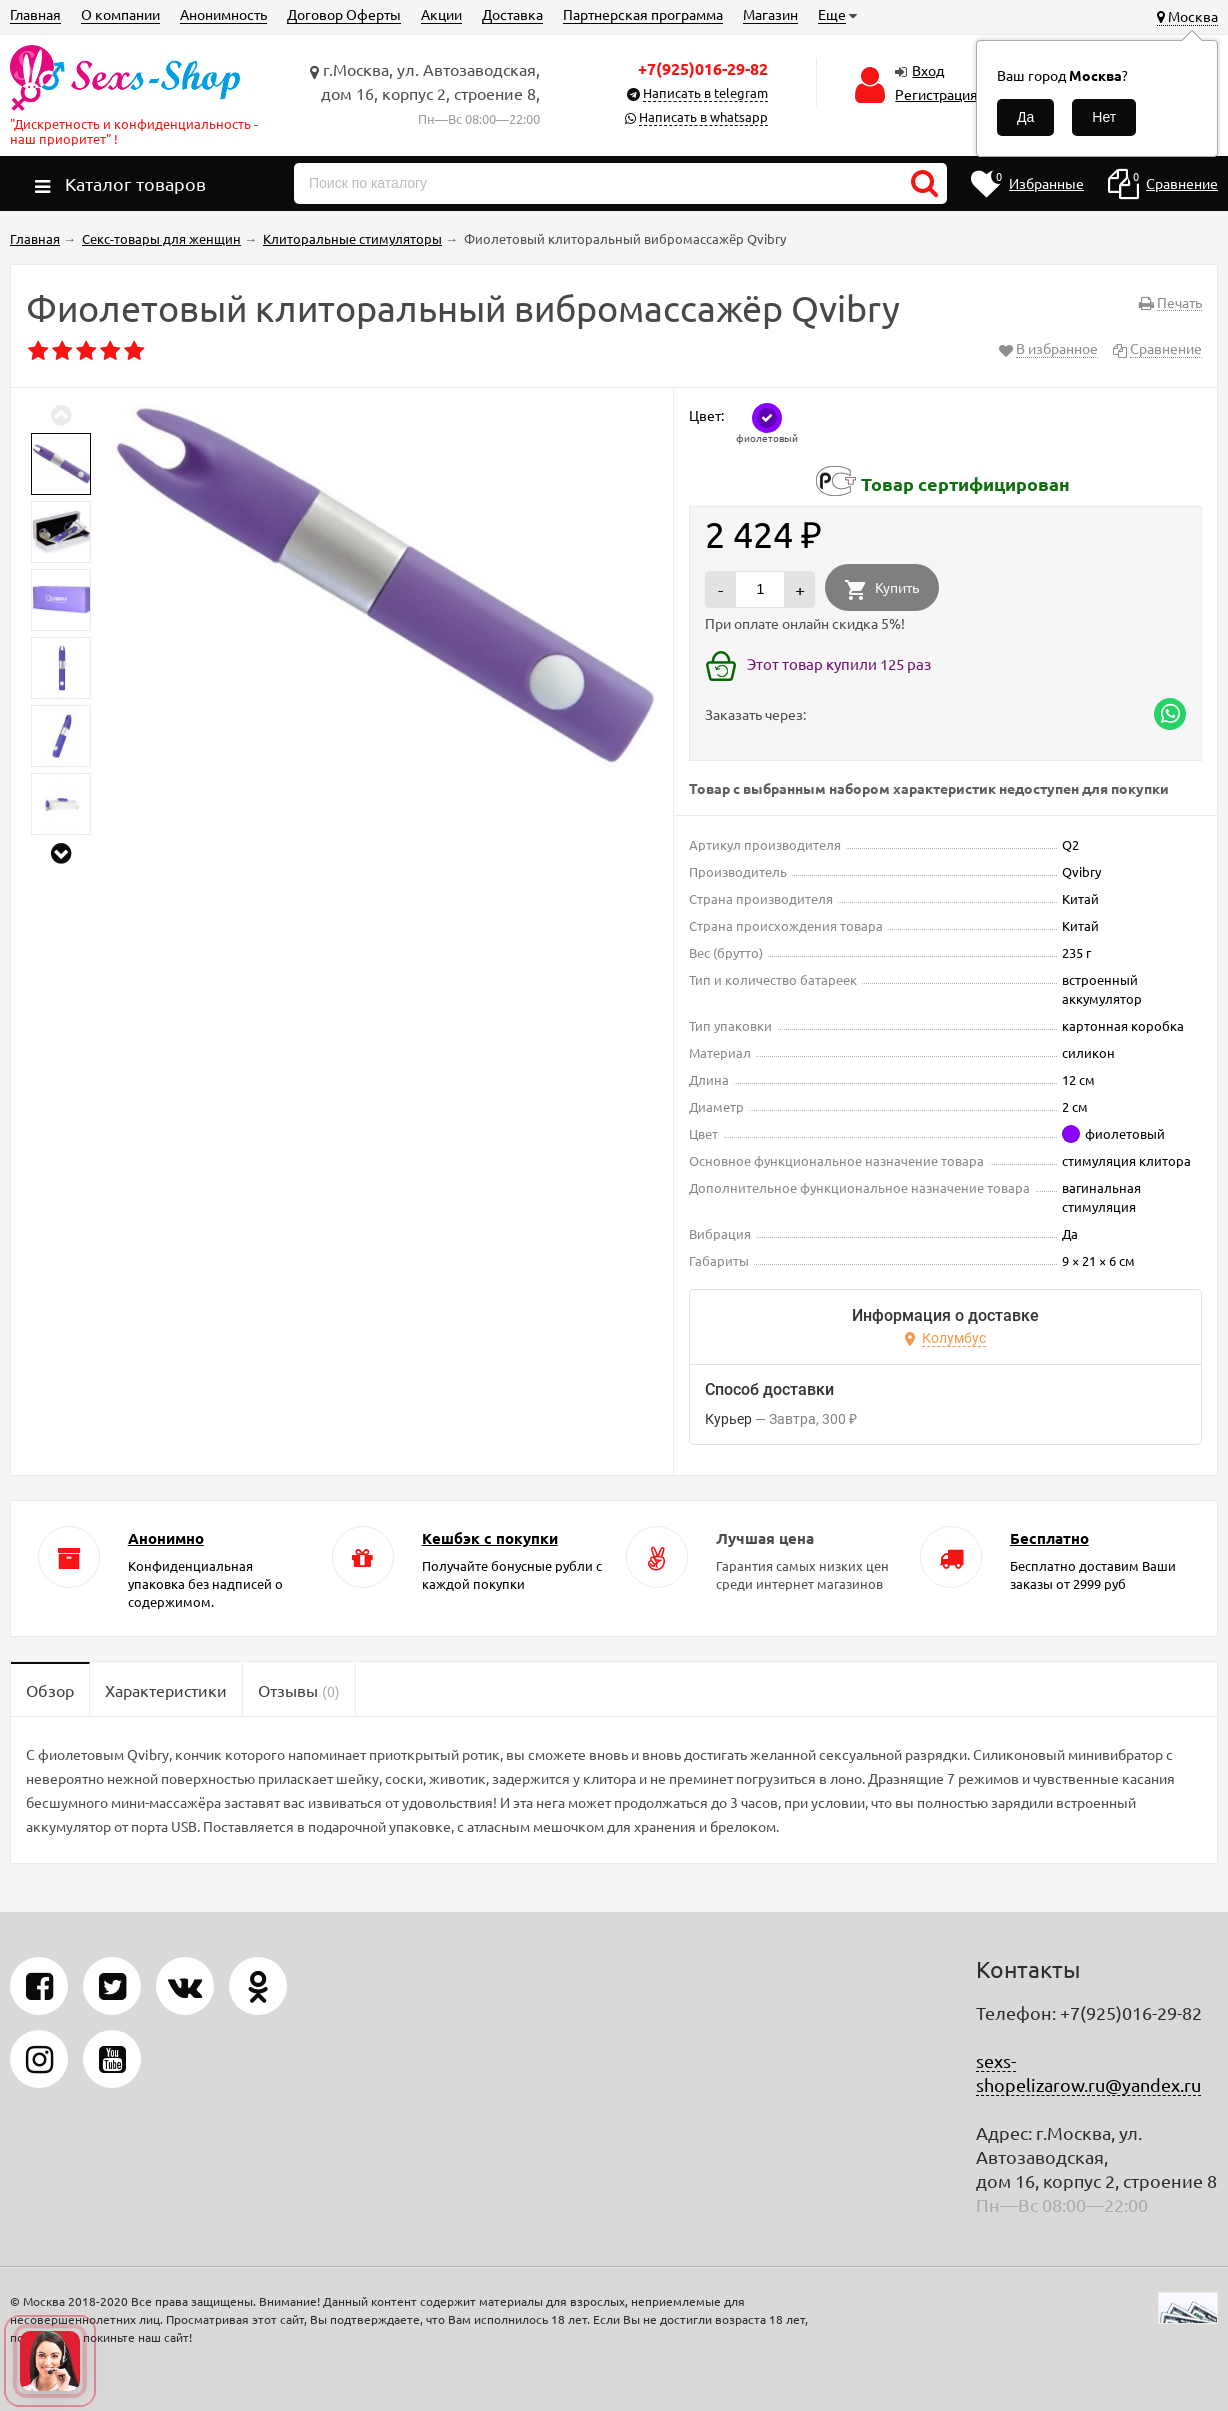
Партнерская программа (643, 14)
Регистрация (936, 94)
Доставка (512, 14)
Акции (441, 14)
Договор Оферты (344, 14)
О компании (120, 14)
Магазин (770, 14)
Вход (928, 70)
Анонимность (223, 14)
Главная (35, 14)
